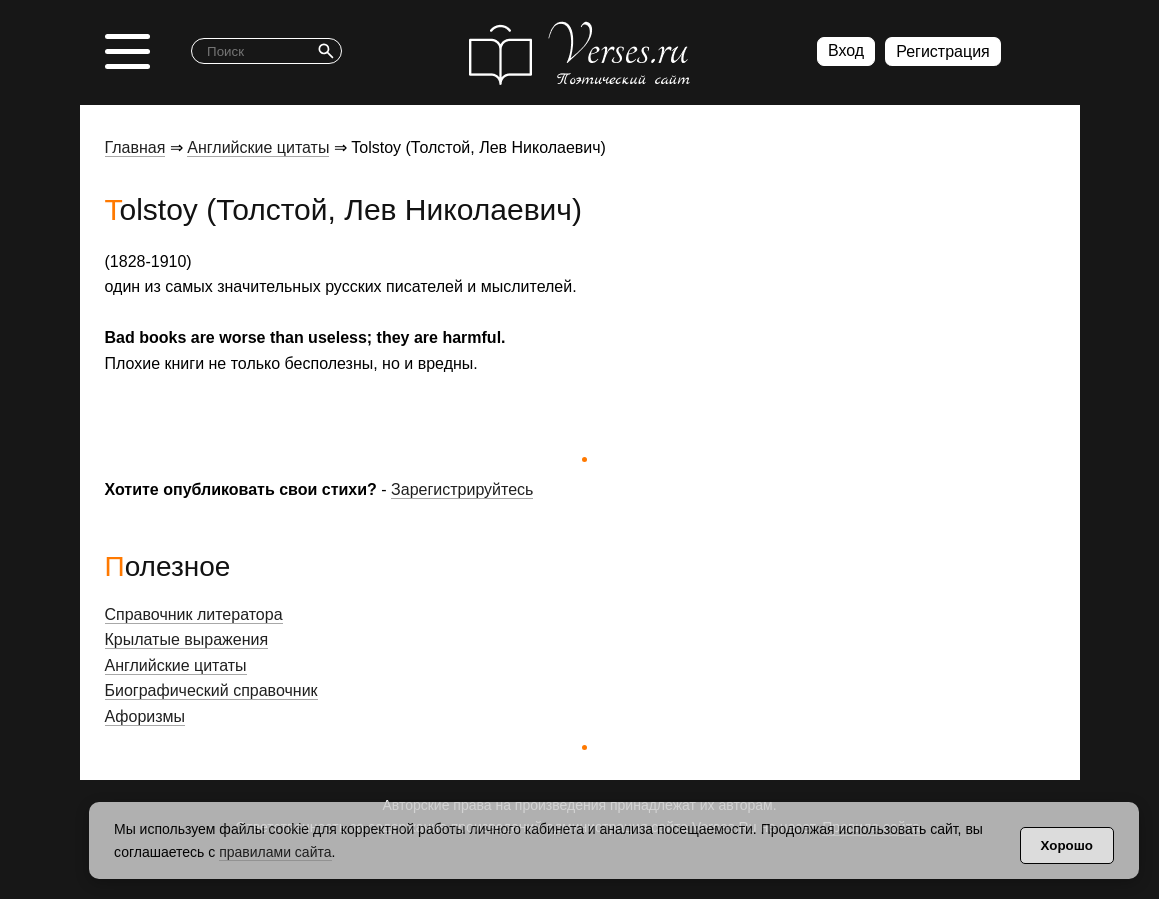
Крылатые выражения (187, 639)
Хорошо (1067, 845)
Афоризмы (145, 716)
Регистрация (943, 51)
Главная (135, 147)
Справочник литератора (194, 614)
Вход (846, 50)
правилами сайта (275, 852)
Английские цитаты (258, 147)
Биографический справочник (211, 690)
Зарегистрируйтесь (462, 489)
